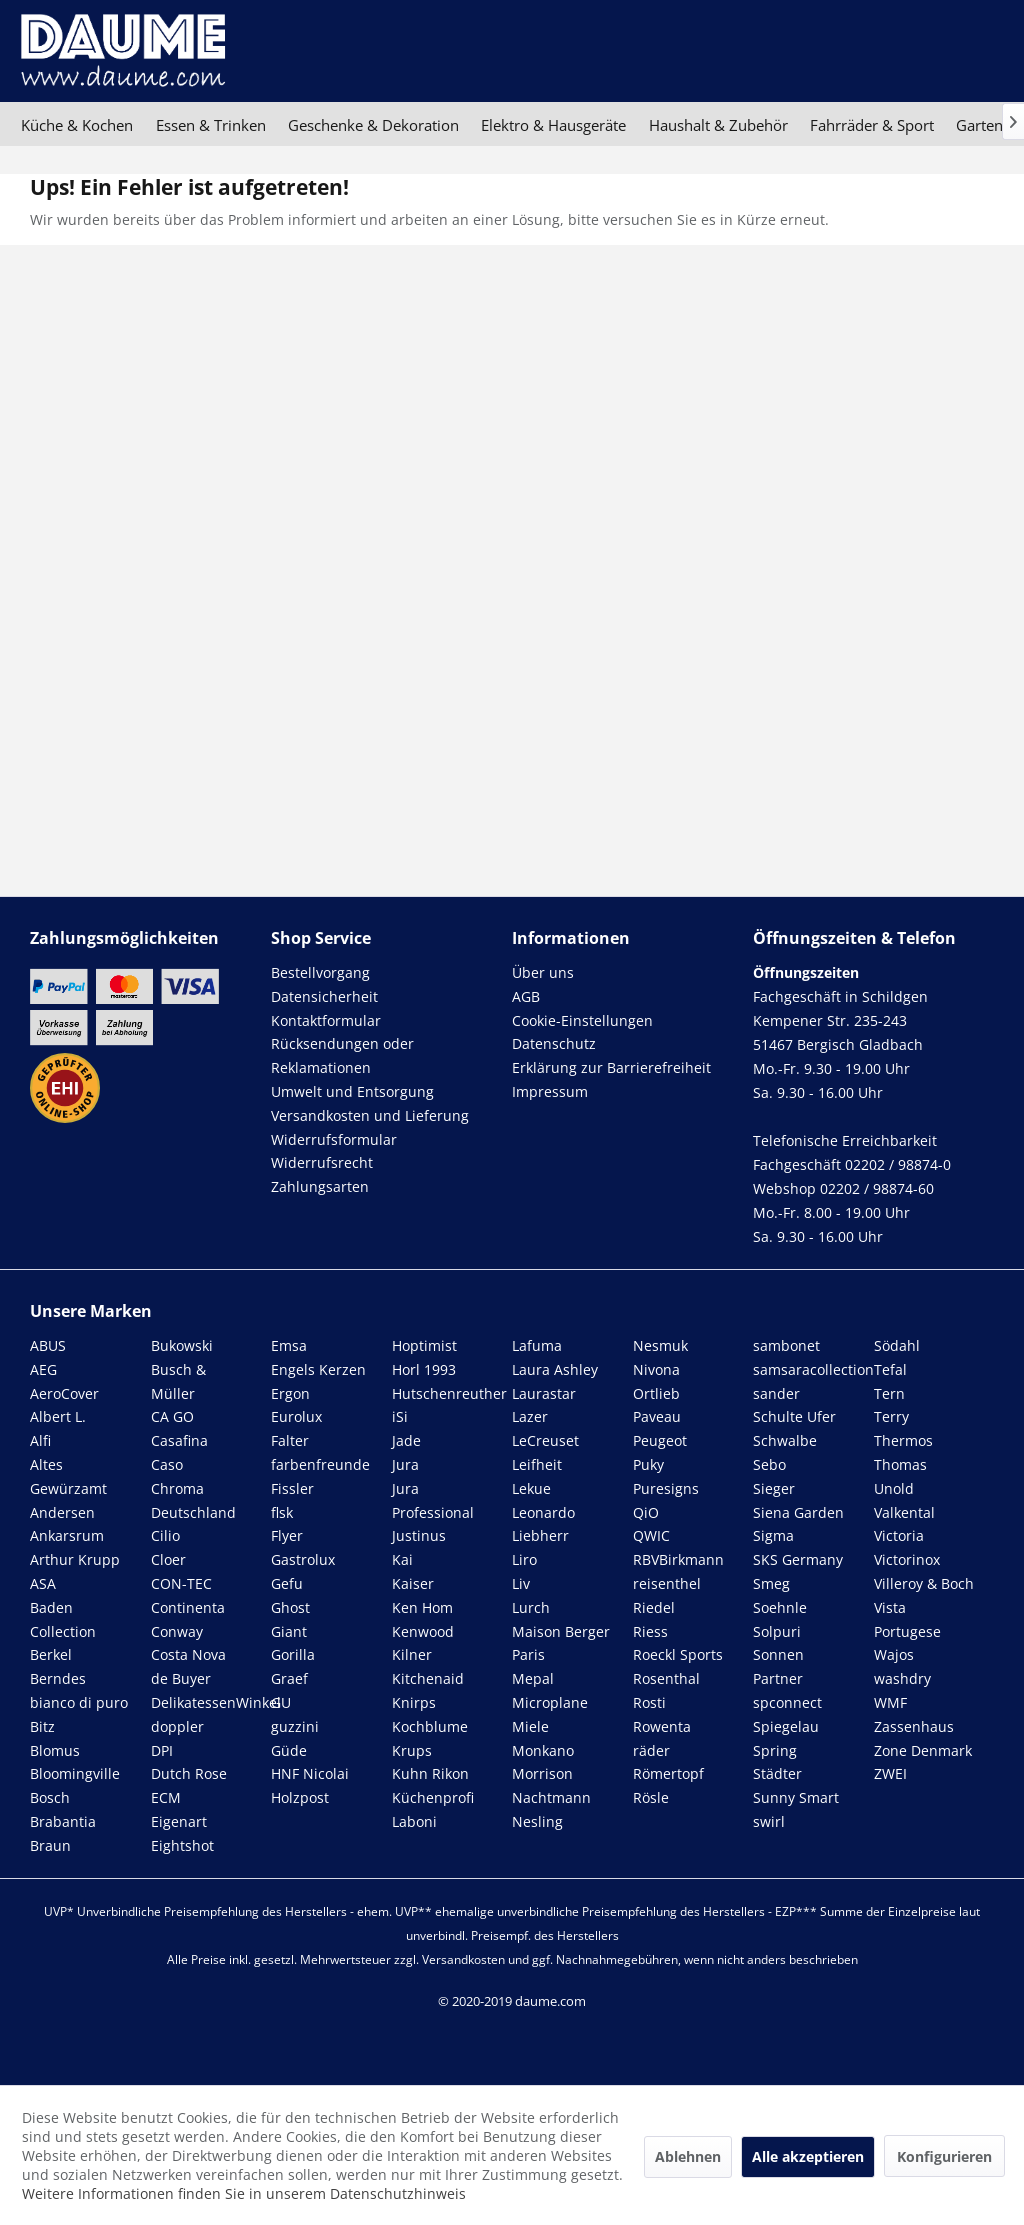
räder (651, 1750)
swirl (769, 1821)
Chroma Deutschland (193, 1500)
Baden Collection (63, 1619)
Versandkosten (463, 1959)
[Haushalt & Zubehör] (718, 125)
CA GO (172, 1416)
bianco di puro (79, 1702)
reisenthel (667, 1583)
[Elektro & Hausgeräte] (553, 125)
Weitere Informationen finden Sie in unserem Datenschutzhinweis (244, 2193)
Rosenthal (666, 1678)
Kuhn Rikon (430, 1773)
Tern (889, 1393)
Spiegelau (786, 1726)
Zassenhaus (914, 1726)
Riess (650, 1631)
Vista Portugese (907, 1619)
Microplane (550, 1702)
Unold (894, 1488)
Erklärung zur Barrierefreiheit (611, 1067)
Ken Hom (422, 1607)
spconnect (787, 1702)
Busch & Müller (178, 1381)
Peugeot (660, 1440)
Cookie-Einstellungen (582, 1020)
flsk (282, 1512)
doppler (177, 1726)
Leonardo (543, 1512)
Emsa (289, 1345)
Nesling (537, 1821)
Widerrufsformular (334, 1139)
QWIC (651, 1535)
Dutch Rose (189, 1773)
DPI (162, 1750)
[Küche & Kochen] (77, 125)
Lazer (530, 1416)
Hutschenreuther (449, 1393)
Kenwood (423, 1631)
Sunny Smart (796, 1797)
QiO (646, 1512)
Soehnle (780, 1607)
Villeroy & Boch (924, 1583)
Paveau (657, 1416)
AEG (43, 1369)
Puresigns (666, 1488)
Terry (891, 1416)
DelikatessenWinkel (216, 1702)
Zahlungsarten (320, 1186)
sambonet (786, 1345)
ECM (166, 1797)
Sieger (774, 1488)
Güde (289, 1750)
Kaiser (413, 1583)
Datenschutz (554, 1043)
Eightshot (182, 1845)
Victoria (899, 1535)
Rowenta (662, 1726)
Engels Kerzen (318, 1369)
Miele (530, 1726)
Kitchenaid (428, 1678)
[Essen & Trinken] (210, 125)
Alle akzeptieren (808, 2156)
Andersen (62, 1512)
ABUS (48, 1345)
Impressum (550, 1091)
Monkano (543, 1750)
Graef (289, 1678)
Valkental (904, 1512)
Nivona (656, 1369)
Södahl (897, 1345)
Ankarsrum (67, 1535)
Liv (521, 1583)
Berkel (51, 1654)
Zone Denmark (923, 1750)
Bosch (50, 1797)
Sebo (769, 1464)
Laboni (414, 1821)
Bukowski (182, 1345)
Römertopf (668, 1773)
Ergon (290, 1393)
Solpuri (777, 1631)
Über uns (543, 972)
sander (776, 1393)
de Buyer (181, 1678)
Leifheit (537, 1464)
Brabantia (63, 1821)
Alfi (40, 1440)
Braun (50, 1845)
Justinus (419, 1535)
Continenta (188, 1607)
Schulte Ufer (794, 1416)
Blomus (55, 1750)
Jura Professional (433, 1500)
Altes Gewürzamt (68, 1476)
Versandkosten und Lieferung (370, 1115)
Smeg (771, 1583)
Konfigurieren (944, 2156)
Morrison (542, 1773)
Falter (290, 1440)
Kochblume (430, 1726)
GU (281, 1702)
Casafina (179, 1440)
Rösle (651, 1797)
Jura (405, 1464)
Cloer (168, 1559)
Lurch (531, 1607)
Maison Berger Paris (561, 1643)
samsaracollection (813, 1369)
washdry (902, 1678)
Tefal (890, 1369)
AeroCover (64, 1393)
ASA (43, 1583)
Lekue (531, 1488)
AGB (526, 996)
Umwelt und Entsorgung (352, 1091)
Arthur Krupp (75, 1559)
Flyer (287, 1535)
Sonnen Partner (778, 1666)
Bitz (42, 1726)
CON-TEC (181, 1583)
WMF (890, 1702)
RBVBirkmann (678, 1559)
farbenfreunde (320, 1464)
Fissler (292, 1488)
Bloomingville (75, 1773)
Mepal (533, 1678)
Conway (177, 1631)
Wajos (894, 1654)
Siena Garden (798, 1512)
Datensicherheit (324, 996)
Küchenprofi (433, 1797)
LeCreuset (545, 1440)
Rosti (649, 1702)
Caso (167, 1464)
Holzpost (300, 1797)
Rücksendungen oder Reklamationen (342, 1055)
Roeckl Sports (678, 1654)
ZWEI (890, 1773)
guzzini (295, 1726)
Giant (289, 1631)
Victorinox (907, 1559)
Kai (402, 1559)
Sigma (773, 1535)
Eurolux (296, 1416)
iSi (400, 1416)
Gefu (287, 1583)
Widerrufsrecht (322, 1162)
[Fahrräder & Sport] (872, 125)
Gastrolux (303, 1559)
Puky (648, 1464)
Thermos (903, 1440)
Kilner (412, 1654)
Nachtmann (551, 1797)
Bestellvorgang (320, 972)
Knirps (414, 1702)
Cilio (165, 1535)
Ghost (290, 1607)
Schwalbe (785, 1440)
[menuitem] (77, 125)
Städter (777, 1773)
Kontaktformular (326, 1020)
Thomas (900, 1464)
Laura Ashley (555, 1369)
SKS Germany (798, 1559)
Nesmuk (660, 1345)
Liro (524, 1559)
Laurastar (544, 1393)
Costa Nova (188, 1654)
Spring (775, 1750)
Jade (406, 1440)
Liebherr (540, 1535)
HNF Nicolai (310, 1773)
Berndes (58, 1678)
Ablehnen (688, 2156)
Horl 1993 (424, 1369)
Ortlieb (656, 1393)
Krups (412, 1750)
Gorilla (293, 1654)
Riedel (654, 1607)
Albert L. (58, 1416)
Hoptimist (424, 1345)
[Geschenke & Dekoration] (373, 125)
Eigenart (179, 1821)
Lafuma (537, 1345)
